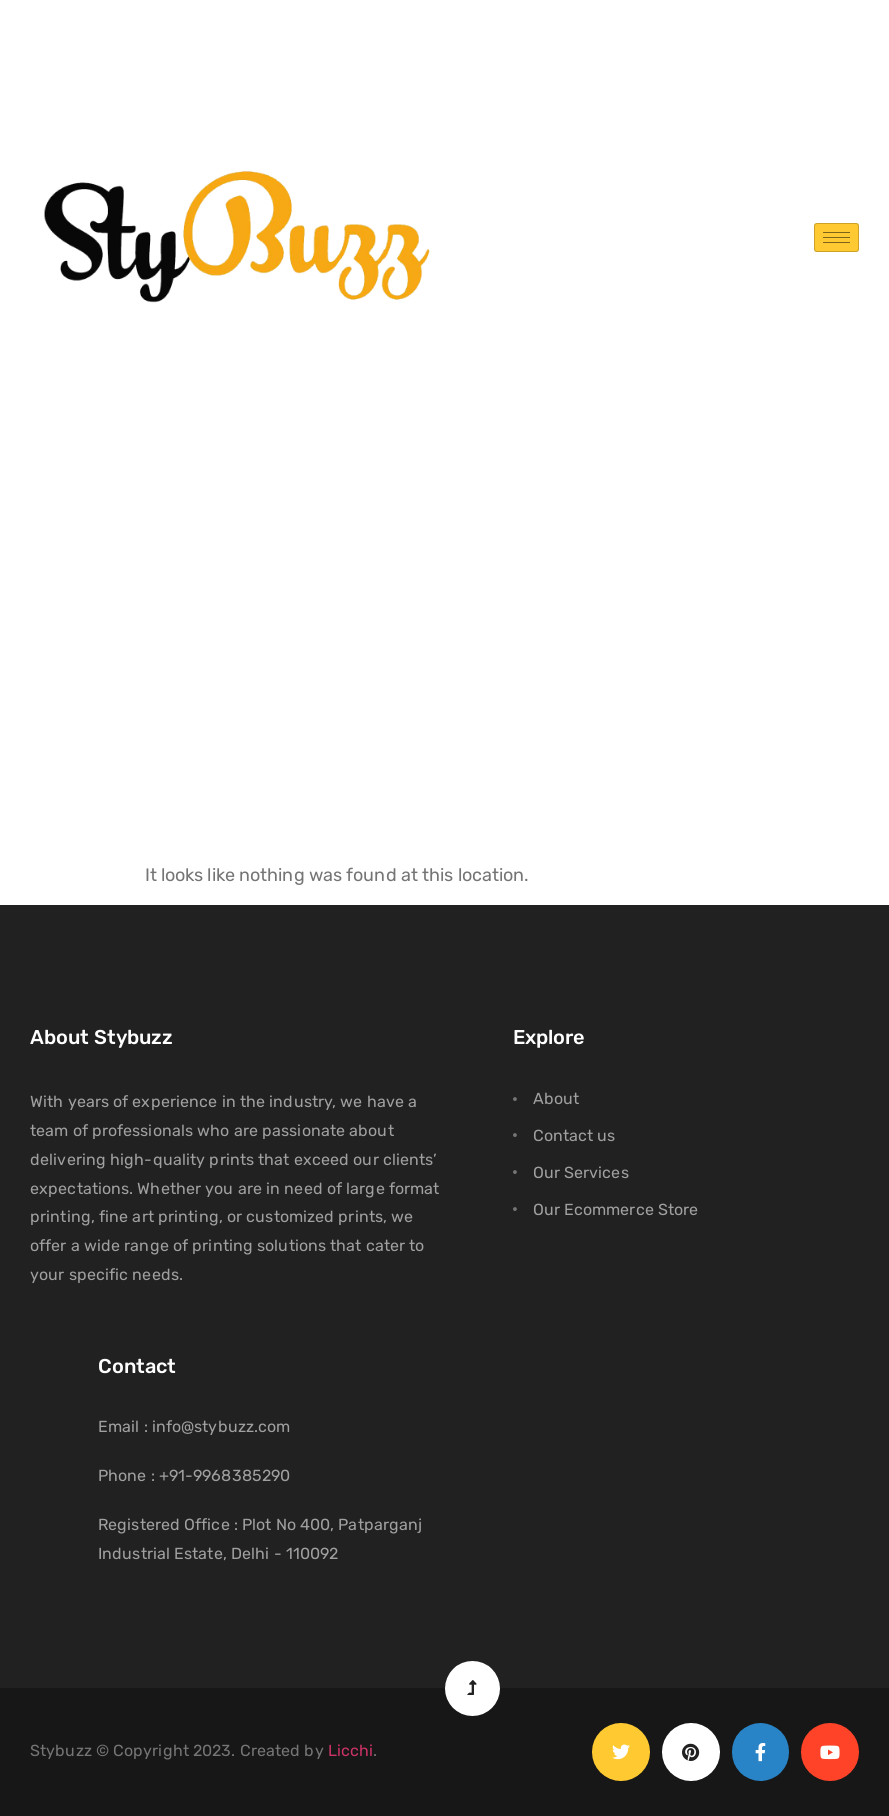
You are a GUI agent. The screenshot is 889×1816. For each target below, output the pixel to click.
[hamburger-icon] (836, 237)
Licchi (351, 1750)
